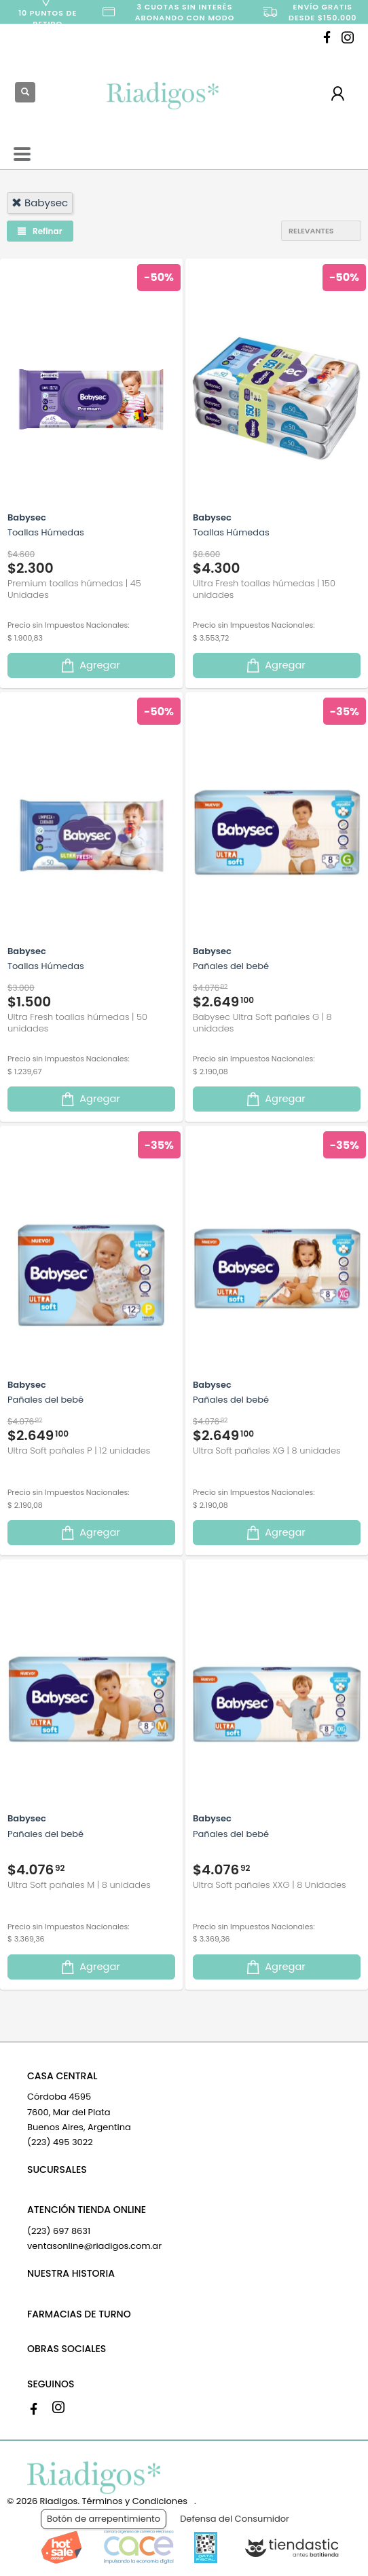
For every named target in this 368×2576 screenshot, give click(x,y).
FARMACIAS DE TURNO (79, 2314)
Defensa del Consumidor (234, 2518)
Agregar (89, 665)
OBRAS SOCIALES (66, 2348)
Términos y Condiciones (134, 2501)
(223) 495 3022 (60, 2142)
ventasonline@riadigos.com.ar (94, 2245)
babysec (40, 202)
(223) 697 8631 (58, 2230)
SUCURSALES (57, 2169)
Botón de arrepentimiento (103, 2518)
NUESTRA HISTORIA (71, 2273)
